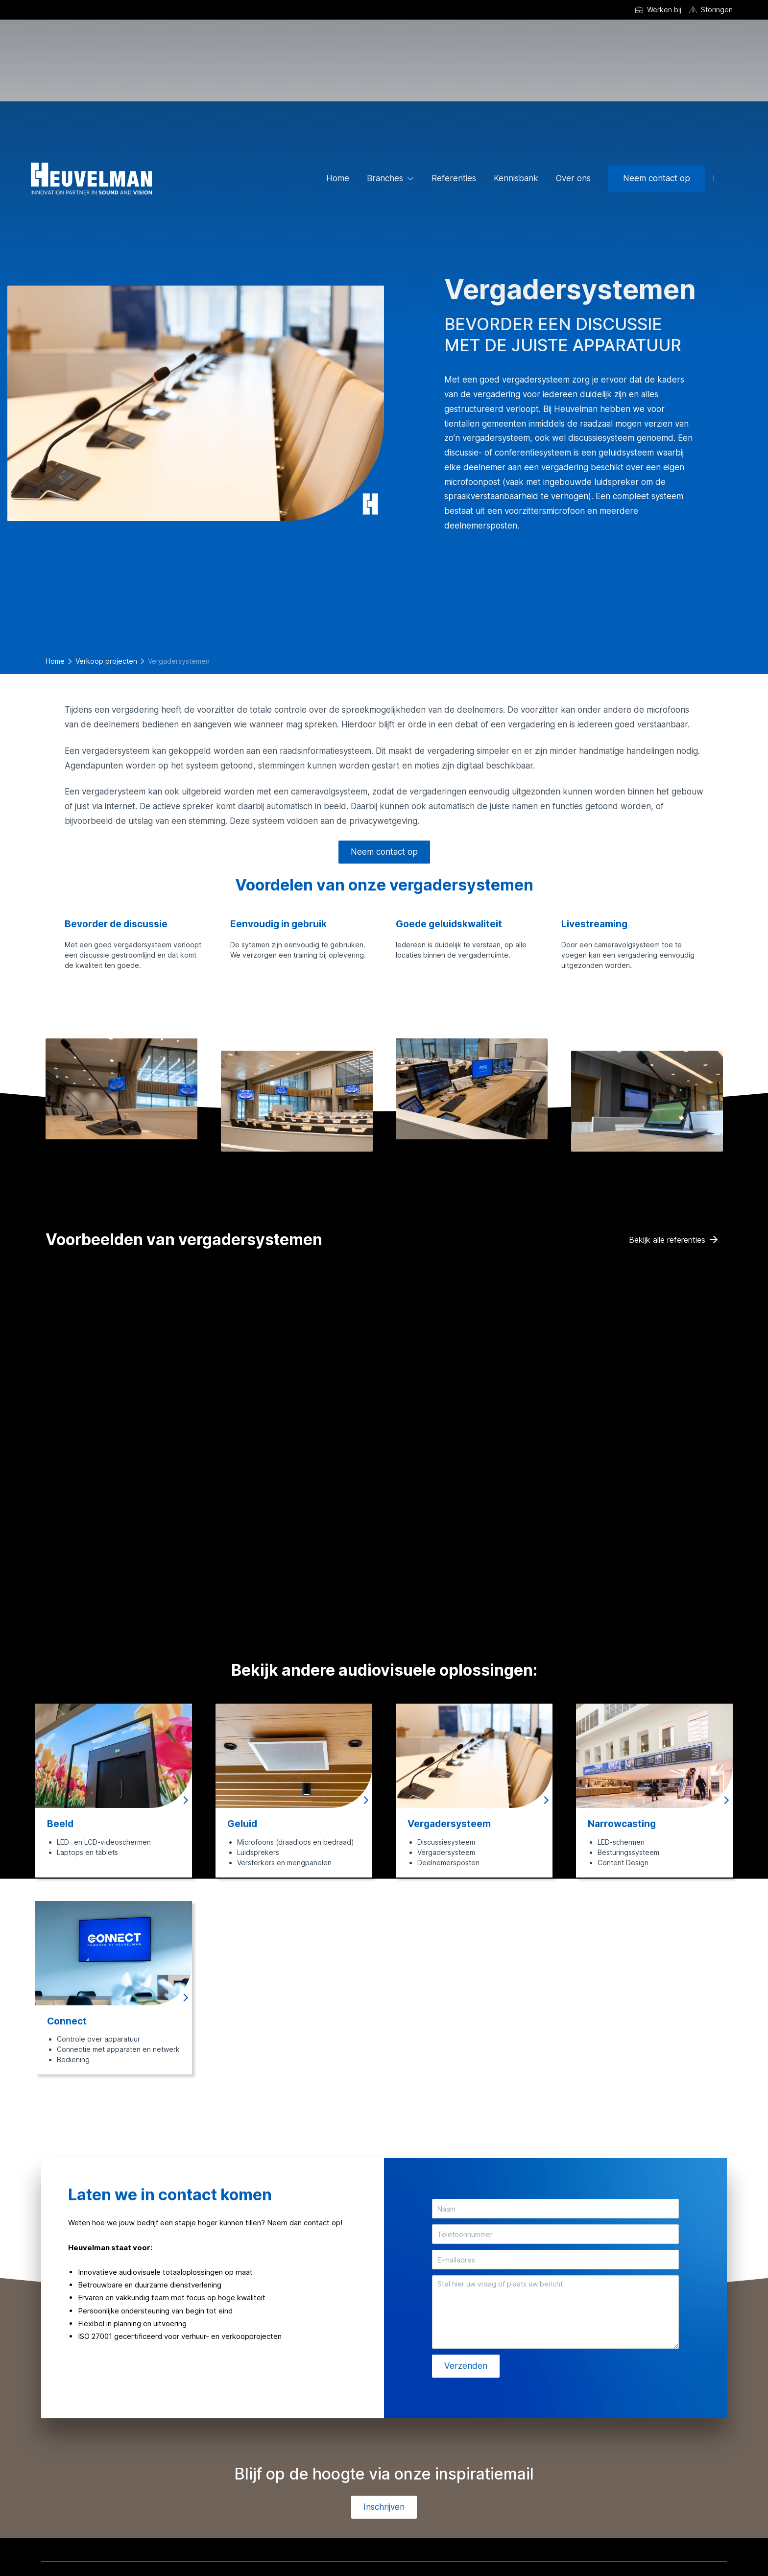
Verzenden (465, 2366)
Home (337, 178)
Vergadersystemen (179, 661)
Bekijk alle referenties (667, 1240)
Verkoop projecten (106, 661)
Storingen (717, 9)
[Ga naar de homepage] (91, 178)
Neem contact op (656, 178)
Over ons (573, 178)
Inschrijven (384, 2507)
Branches (385, 178)
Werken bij (664, 9)
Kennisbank (516, 178)
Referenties (454, 178)
